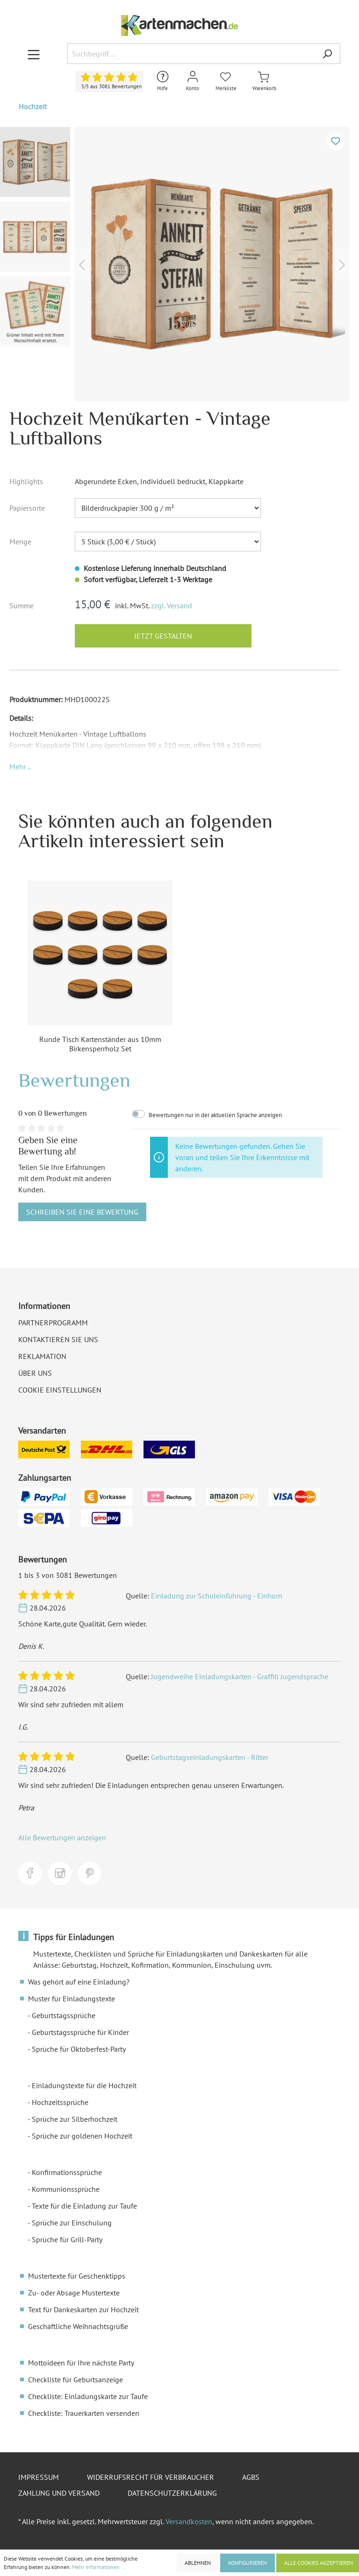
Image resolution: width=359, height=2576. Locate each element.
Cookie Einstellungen (59, 1389)
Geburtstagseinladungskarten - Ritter (209, 1757)
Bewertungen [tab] (74, 1080)
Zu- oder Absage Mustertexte (74, 2292)
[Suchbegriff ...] (191, 53)
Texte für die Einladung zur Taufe (84, 2205)
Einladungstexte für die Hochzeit (84, 2085)
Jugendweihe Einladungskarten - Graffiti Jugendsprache (239, 1676)
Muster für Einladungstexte (71, 1998)
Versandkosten (188, 2521)
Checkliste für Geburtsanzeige (75, 2379)
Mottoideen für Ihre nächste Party (81, 2362)
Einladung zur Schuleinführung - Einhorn (216, 1595)
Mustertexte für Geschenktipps (76, 2275)
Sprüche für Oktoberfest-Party (79, 2049)
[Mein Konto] (193, 81)
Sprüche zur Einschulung (72, 2222)
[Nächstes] (342, 264)
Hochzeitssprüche (60, 2102)
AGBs (250, 2477)
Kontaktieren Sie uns (58, 1339)
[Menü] (34, 54)
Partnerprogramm (53, 1322)
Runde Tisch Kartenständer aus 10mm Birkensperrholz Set (100, 1044)
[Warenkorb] (264, 81)
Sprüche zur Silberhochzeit (74, 2119)
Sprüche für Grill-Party (67, 2239)
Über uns (35, 1373)
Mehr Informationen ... (99, 2566)
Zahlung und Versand (59, 2493)
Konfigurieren (247, 2562)
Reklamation (42, 1356)
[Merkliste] (226, 81)
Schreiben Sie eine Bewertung (82, 1212)
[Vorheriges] (82, 264)
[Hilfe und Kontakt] (163, 81)
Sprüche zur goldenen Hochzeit (82, 2135)
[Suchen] (327, 53)
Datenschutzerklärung (172, 2493)
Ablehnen (198, 2562)
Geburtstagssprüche (63, 2015)
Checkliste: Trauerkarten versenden (83, 2413)
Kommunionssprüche (66, 2189)
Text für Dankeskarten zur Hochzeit (83, 2309)
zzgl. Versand (171, 605)
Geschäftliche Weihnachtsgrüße (78, 2326)
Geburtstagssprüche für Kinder (80, 2032)
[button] (20, 766)
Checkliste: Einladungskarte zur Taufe (88, 2396)
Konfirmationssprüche (67, 2172)
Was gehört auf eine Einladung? (78, 1981)
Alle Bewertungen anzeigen (62, 1837)
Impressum (38, 2477)
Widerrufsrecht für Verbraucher (150, 2477)
